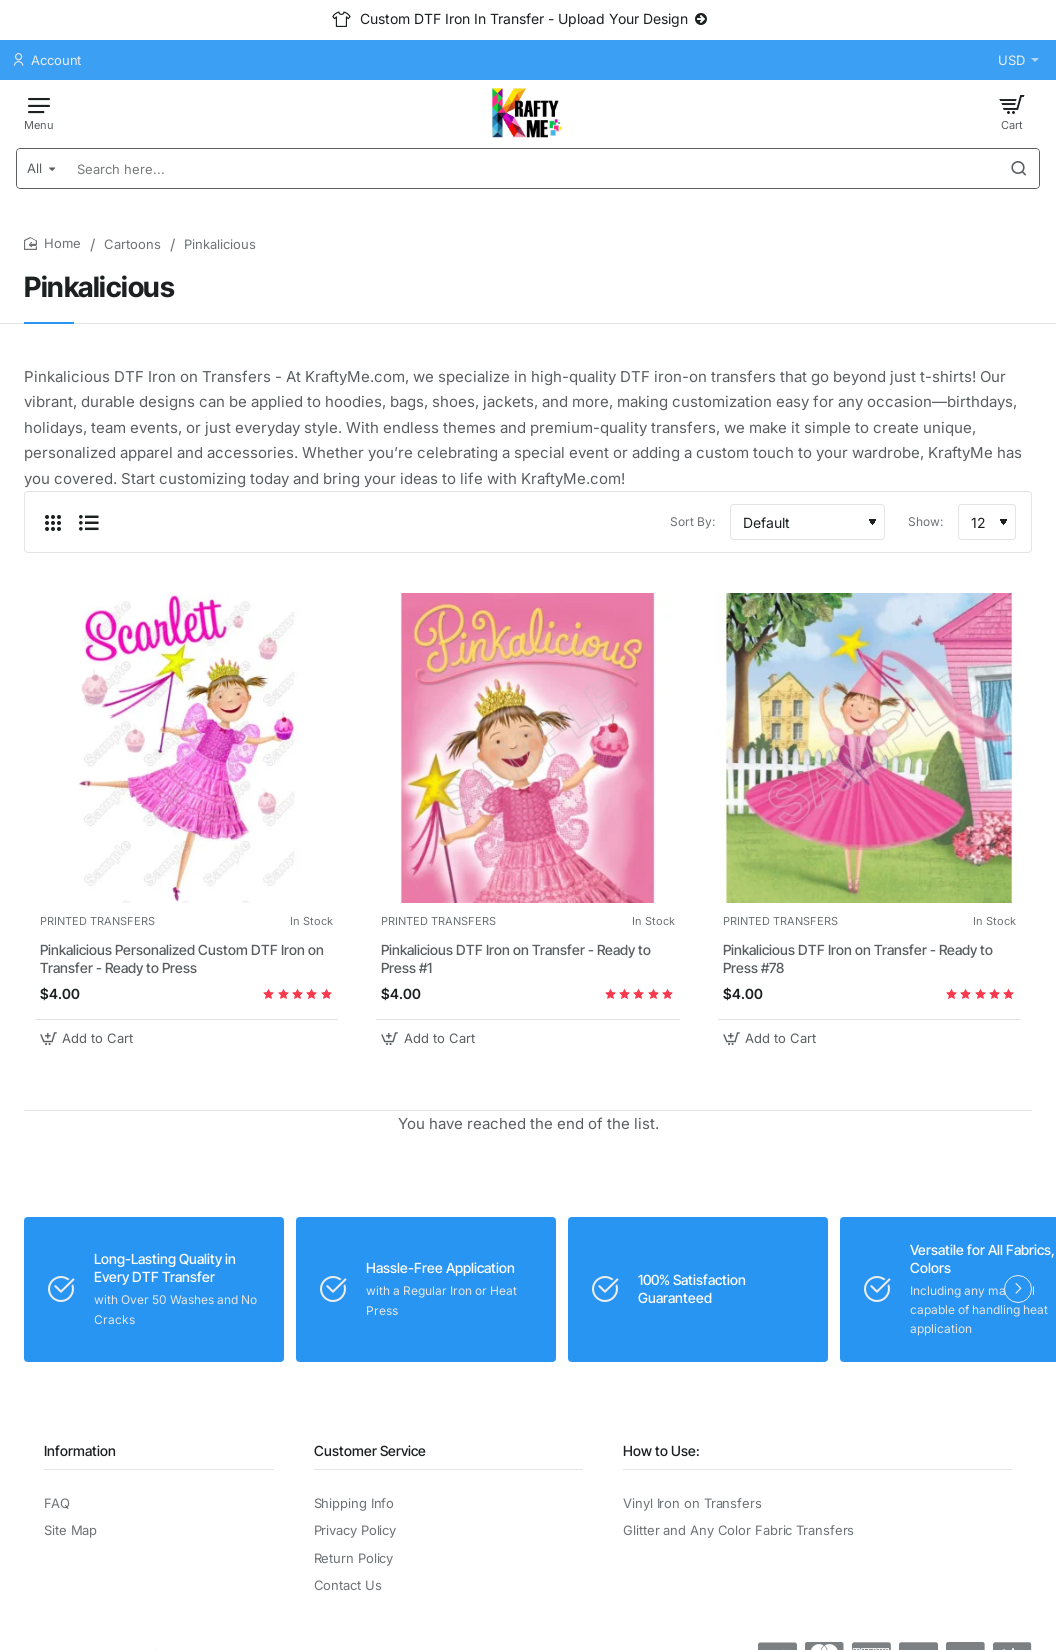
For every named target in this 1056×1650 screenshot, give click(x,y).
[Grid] (53, 522)
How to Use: (661, 1450)
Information (80, 1450)
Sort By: (692, 521)
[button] (89, 1038)
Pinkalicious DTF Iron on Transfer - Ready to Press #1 (516, 958)
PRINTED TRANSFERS (97, 921)
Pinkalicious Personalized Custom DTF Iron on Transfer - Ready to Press (182, 958)
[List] (89, 522)
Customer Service (370, 1450)
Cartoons (132, 244)
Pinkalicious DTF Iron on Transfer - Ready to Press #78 (858, 958)
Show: (925, 521)
